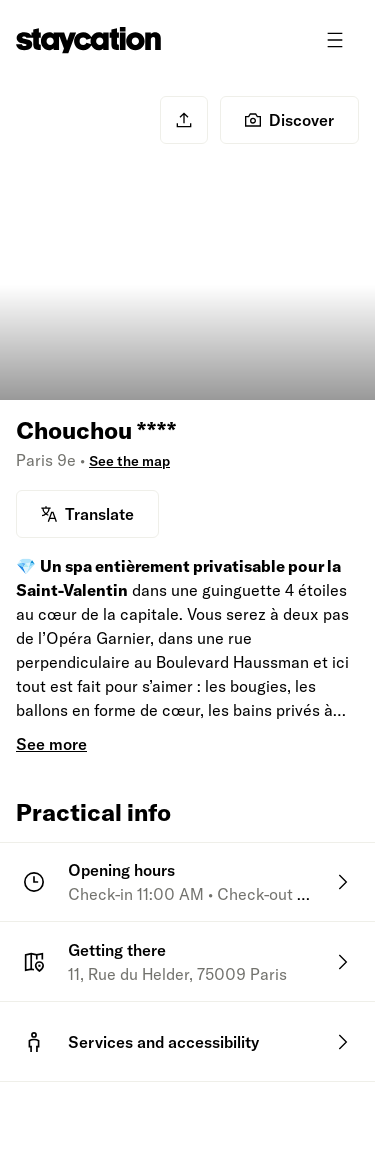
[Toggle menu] (335, 40)
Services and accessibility (163, 1042)
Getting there (117, 950)
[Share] (184, 120)
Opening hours (121, 870)
